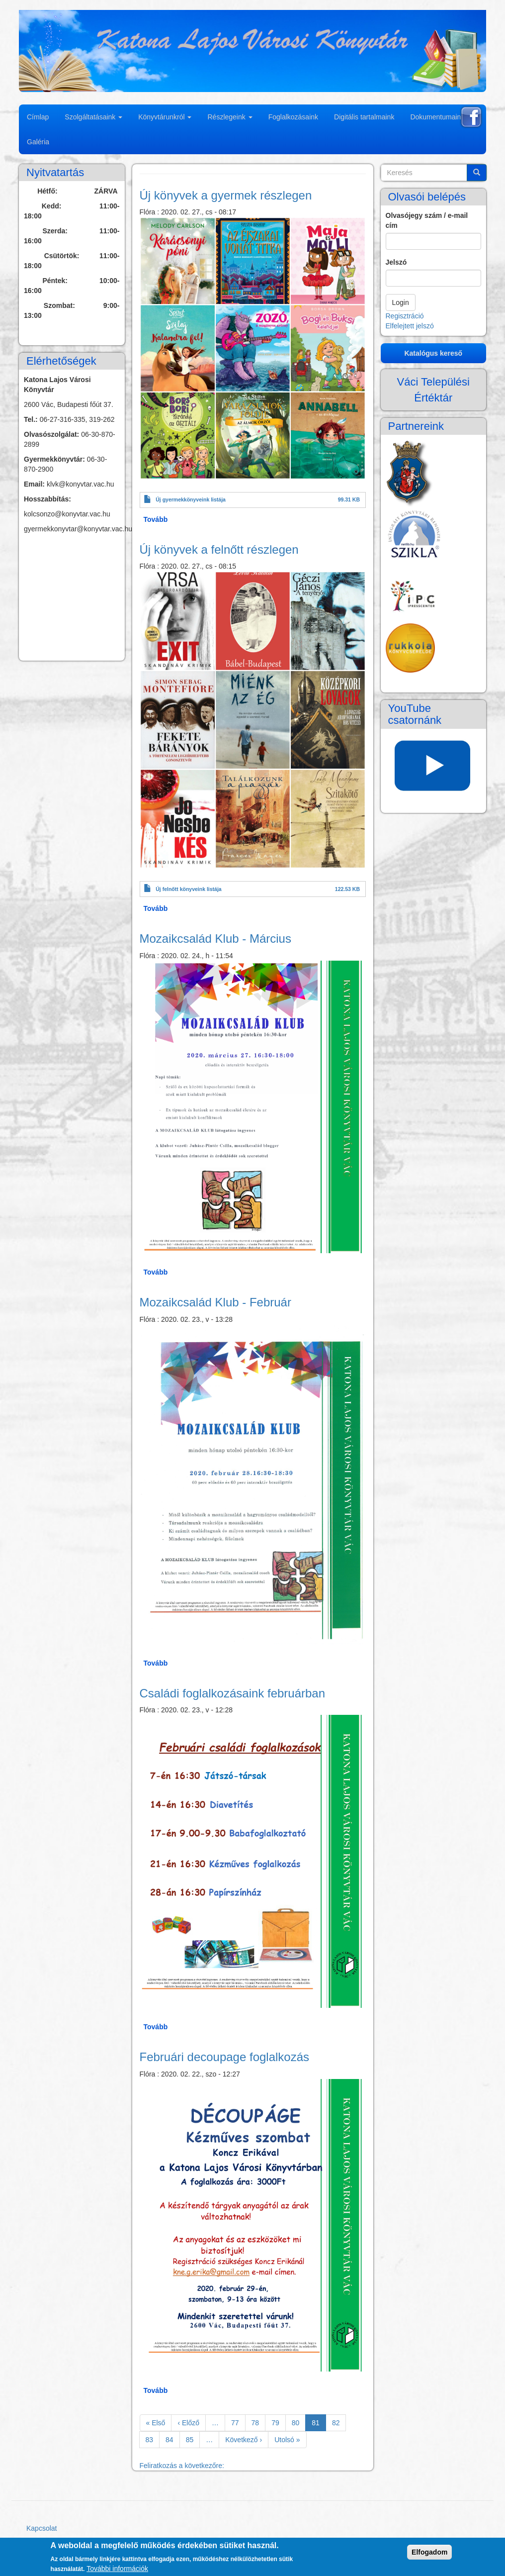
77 (238, 2422)
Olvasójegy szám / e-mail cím (427, 220)
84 (173, 2439)
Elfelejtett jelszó (410, 326)
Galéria (38, 142)
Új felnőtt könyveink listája (188, 889)
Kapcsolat (41, 2528)
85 (193, 2439)
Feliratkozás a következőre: (182, 2466)
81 (319, 2424)
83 (153, 2439)
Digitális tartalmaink (364, 117)
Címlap (38, 117)
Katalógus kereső (433, 353)
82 (339, 2422)
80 (299, 2422)
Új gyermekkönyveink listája (191, 499)
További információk (117, 2569)
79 (278, 2422)
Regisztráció (405, 316)
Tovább (156, 519)
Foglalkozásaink (293, 117)
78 (259, 2422)
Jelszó (396, 262)
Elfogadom (429, 2552)
